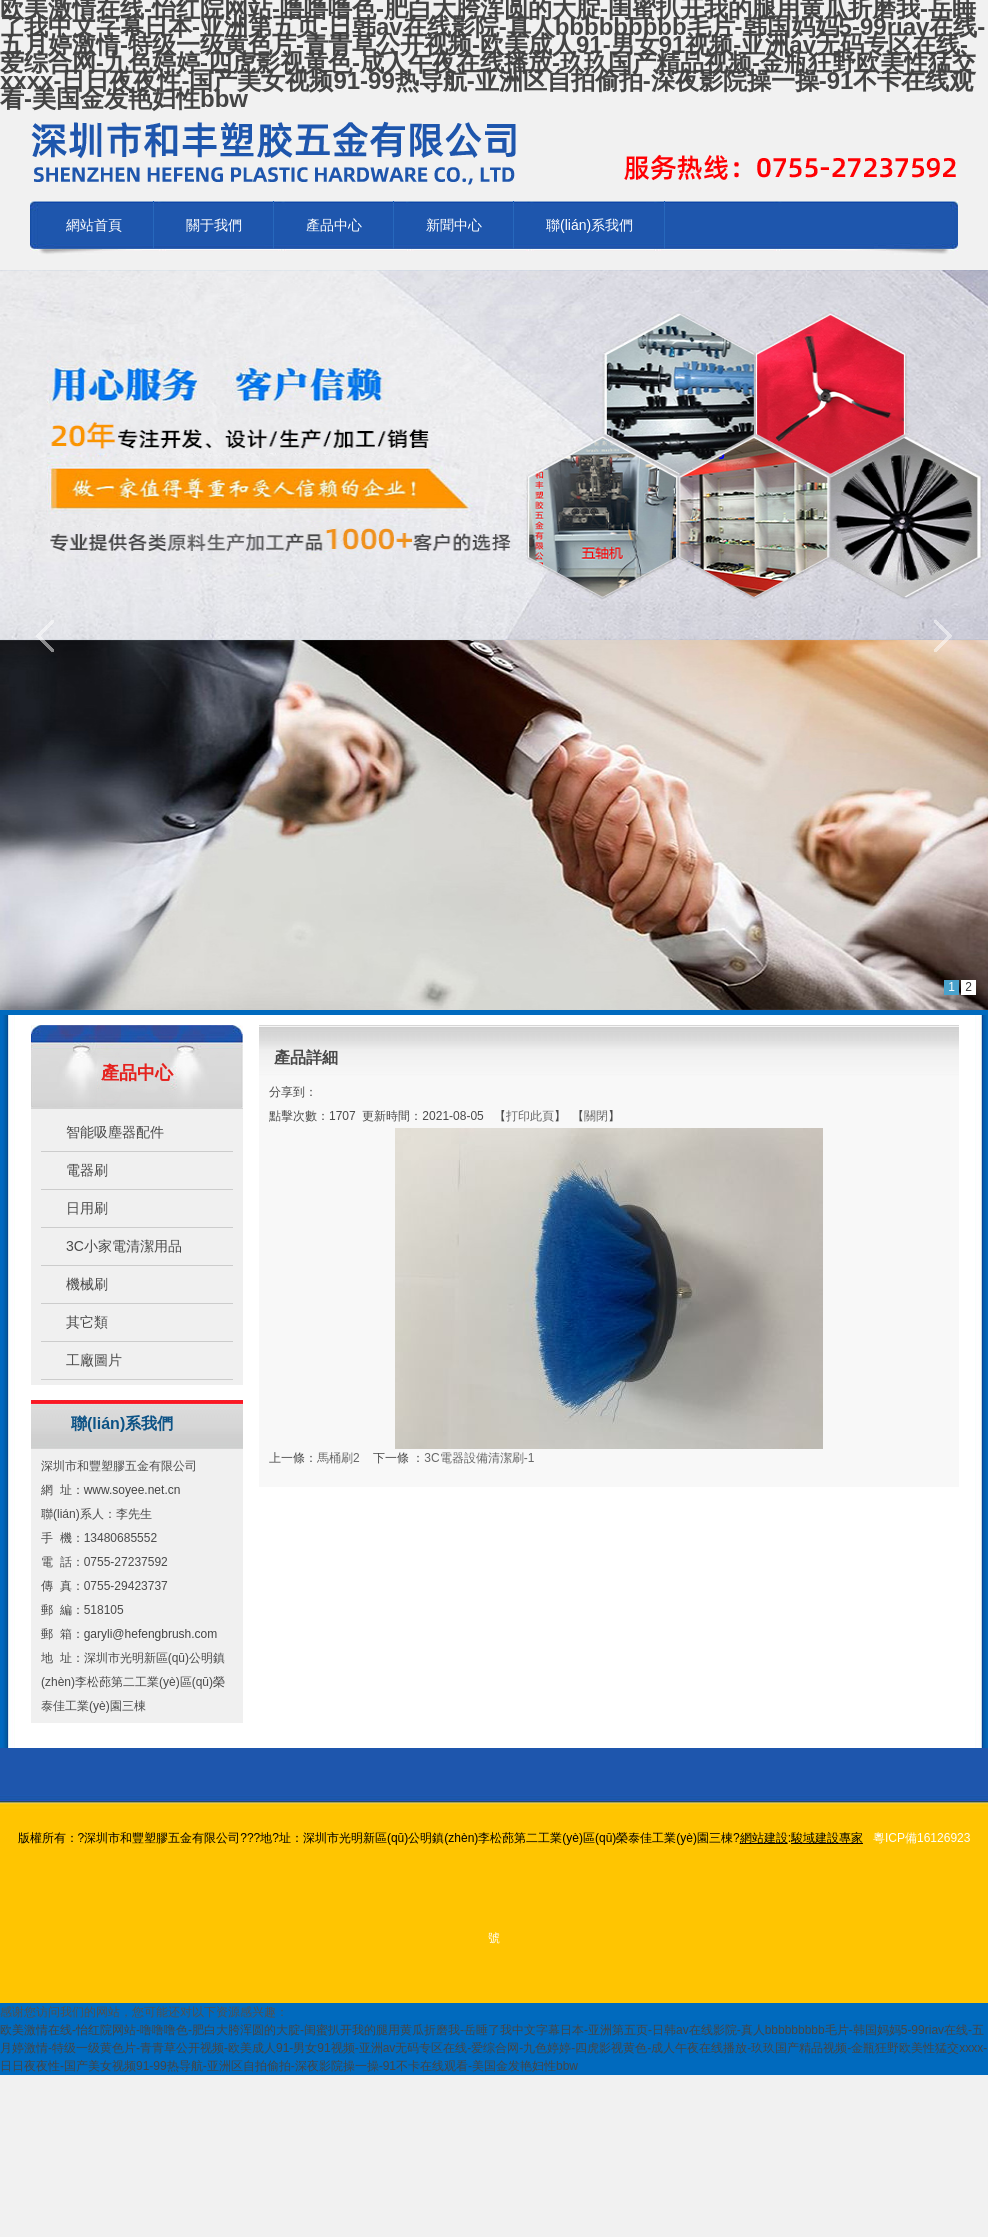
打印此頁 (530, 1116)
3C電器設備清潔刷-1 (479, 1458)
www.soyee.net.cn (132, 1490)
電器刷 (87, 1170)
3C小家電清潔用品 (124, 1246)
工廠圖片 (94, 1360)
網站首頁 (94, 225)
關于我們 (214, 225)
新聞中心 (454, 225)
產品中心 (334, 225)
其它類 (87, 1322)
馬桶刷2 (338, 1458)
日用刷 (87, 1208)
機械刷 (87, 1284)
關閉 (596, 1116)
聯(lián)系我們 (589, 225)
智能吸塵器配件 (115, 1132)
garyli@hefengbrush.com (151, 1634)
